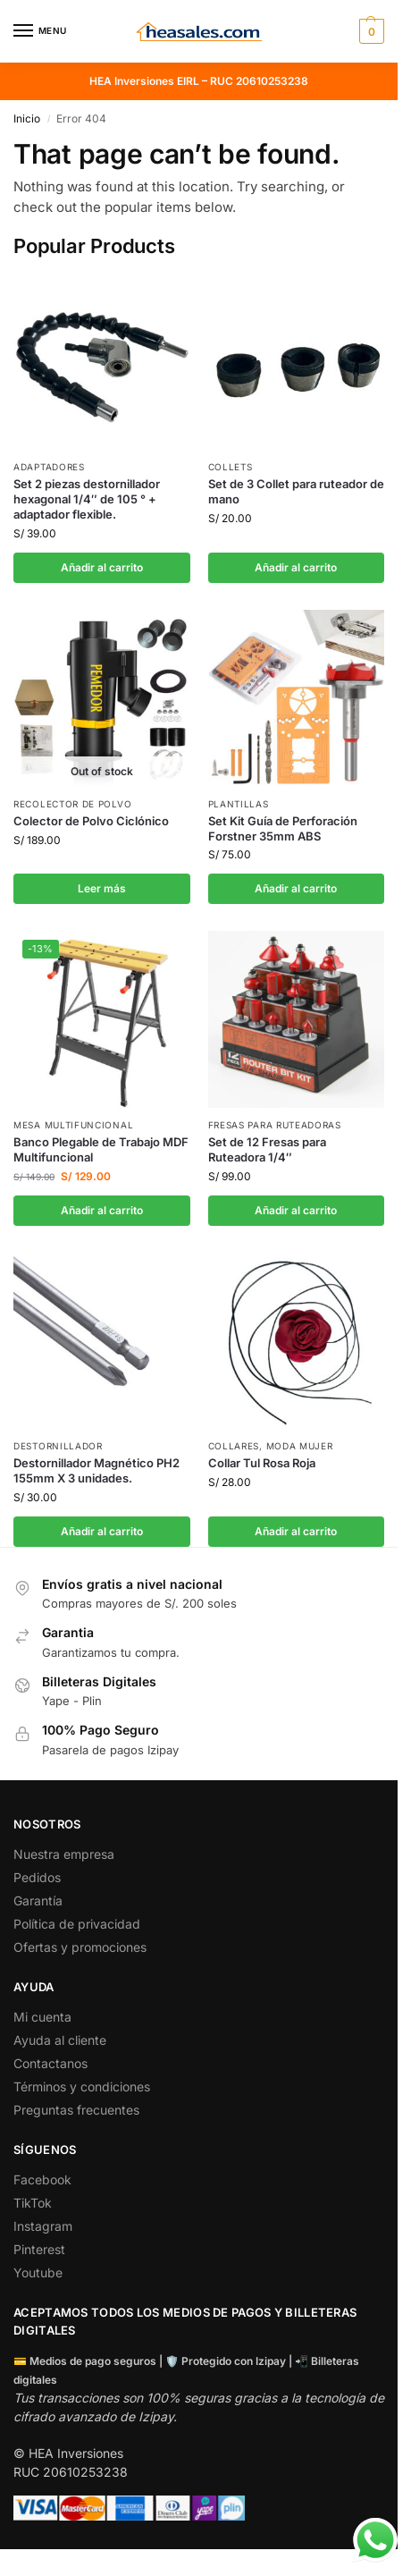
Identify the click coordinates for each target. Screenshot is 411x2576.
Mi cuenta (42, 2016)
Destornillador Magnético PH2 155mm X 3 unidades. (96, 1470)
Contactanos (50, 2063)
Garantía (38, 1900)
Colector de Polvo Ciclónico (91, 821)
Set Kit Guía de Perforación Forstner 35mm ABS (282, 828)
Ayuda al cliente (59, 2040)
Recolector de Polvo (72, 803)
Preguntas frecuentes (76, 2109)
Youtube (38, 2272)
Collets (230, 466)
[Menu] (40, 31)
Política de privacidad (76, 1923)
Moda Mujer (299, 1445)
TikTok (32, 2202)
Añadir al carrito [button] (102, 567)
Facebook (42, 2179)
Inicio (26, 118)
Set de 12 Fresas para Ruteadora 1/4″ (267, 1149)
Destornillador (58, 1445)
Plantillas (238, 803)
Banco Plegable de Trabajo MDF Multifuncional (101, 1149)
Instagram (42, 2226)
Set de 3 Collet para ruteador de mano (296, 491)
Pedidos (37, 1877)
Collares (234, 1445)
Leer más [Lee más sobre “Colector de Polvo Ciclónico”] (102, 888)
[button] (369, 31)
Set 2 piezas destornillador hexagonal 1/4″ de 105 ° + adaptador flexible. (86, 499)
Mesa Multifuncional (73, 1124)
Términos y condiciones (81, 2086)
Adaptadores (49, 466)
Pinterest (39, 2249)
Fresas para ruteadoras (274, 1124)
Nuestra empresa (63, 1854)
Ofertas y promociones (80, 1947)
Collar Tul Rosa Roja (261, 1463)
